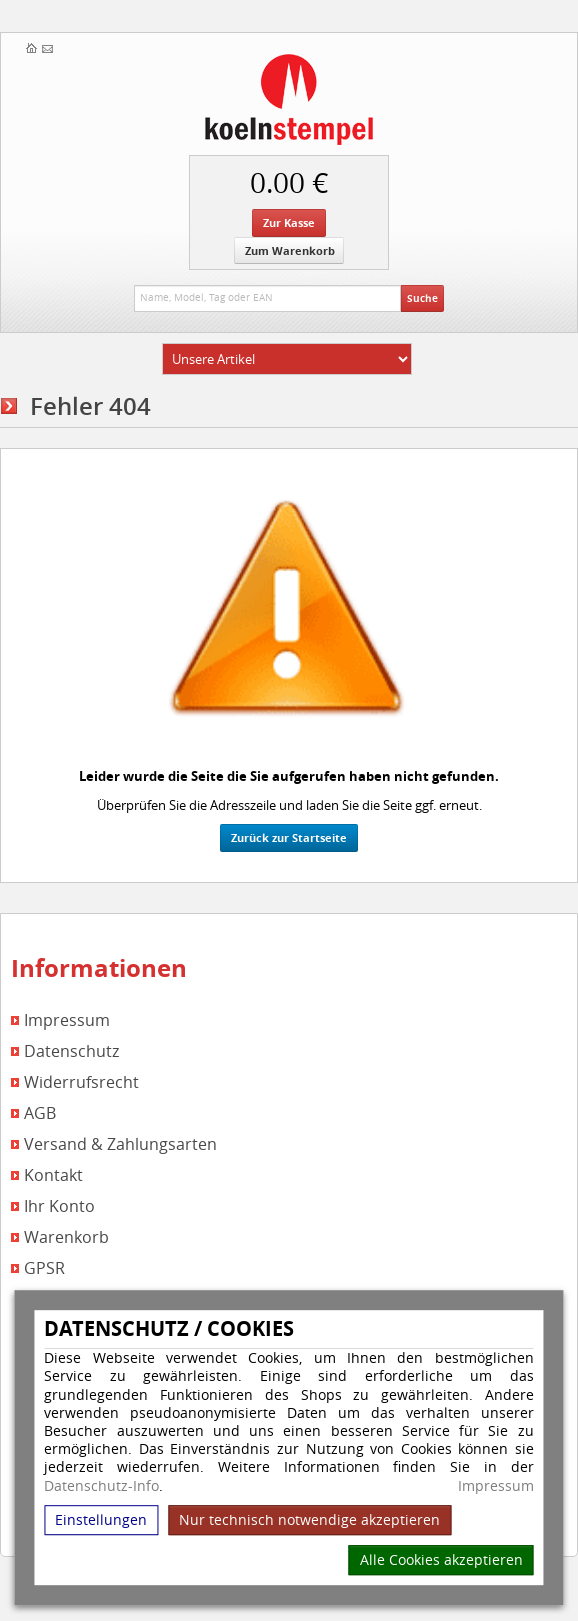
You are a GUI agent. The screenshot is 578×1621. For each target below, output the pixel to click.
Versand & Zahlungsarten (120, 1144)
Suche (422, 298)
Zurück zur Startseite (289, 837)
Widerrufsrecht (81, 1082)
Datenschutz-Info (101, 1485)
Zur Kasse (289, 222)
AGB (40, 1113)
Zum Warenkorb (290, 250)
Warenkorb (66, 1237)
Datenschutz (71, 1051)
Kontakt (53, 1175)
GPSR (44, 1268)
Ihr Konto (59, 1206)
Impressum (496, 1486)
